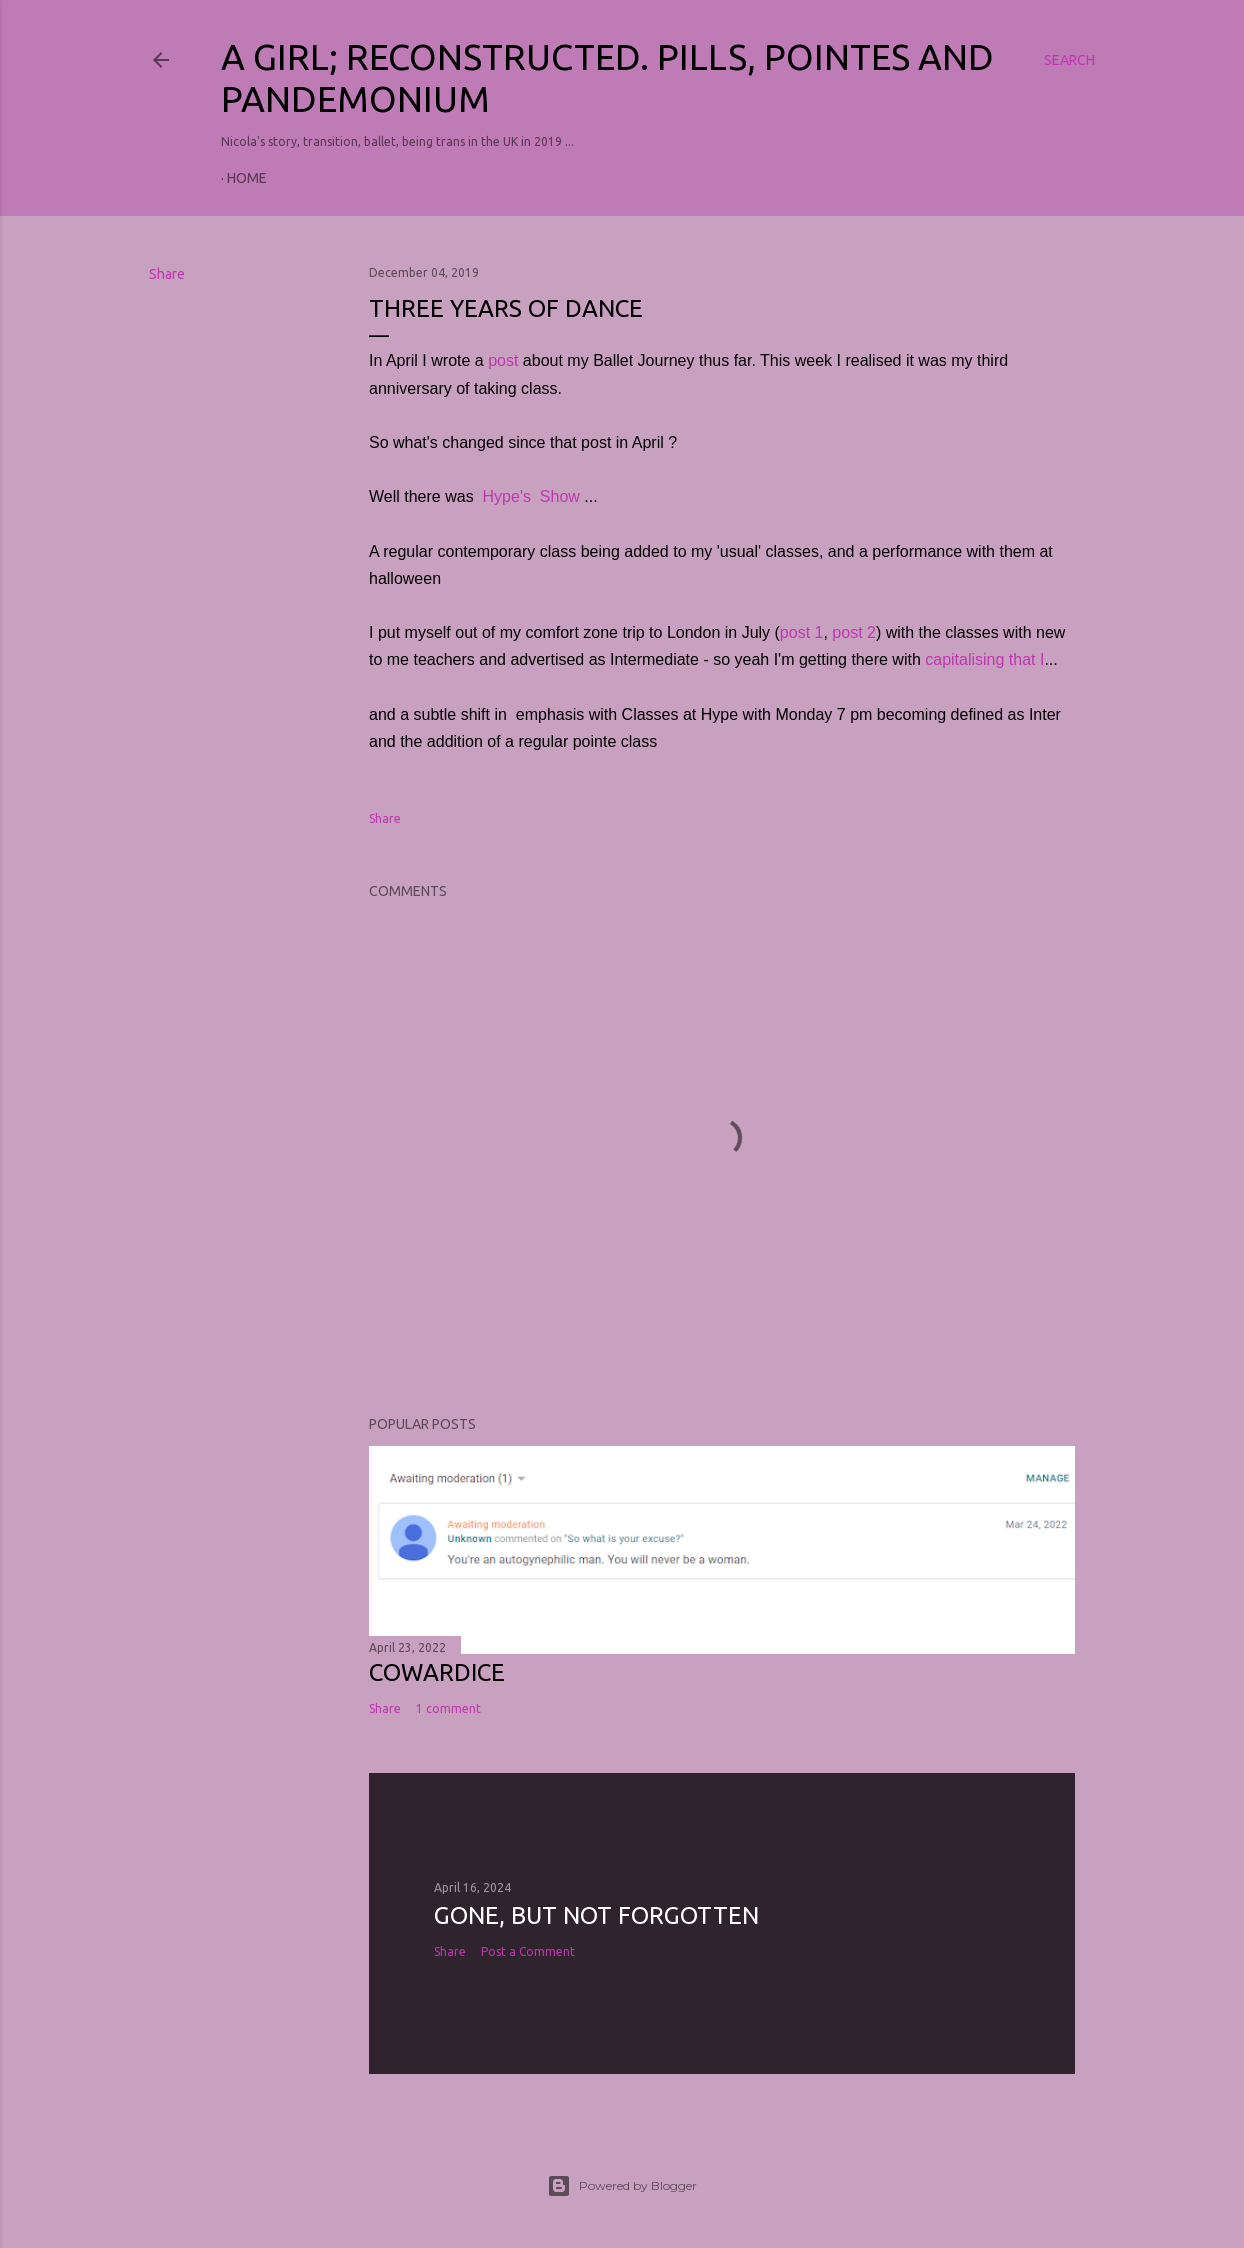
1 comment (448, 1708)
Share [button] (167, 274)
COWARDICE (437, 1672)
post (503, 360)
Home (247, 178)
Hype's (507, 496)
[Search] (1069, 60)
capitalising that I (984, 659)
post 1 (802, 632)
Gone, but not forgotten (596, 1915)
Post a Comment (528, 1951)
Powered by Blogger (622, 2186)
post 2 (854, 632)
